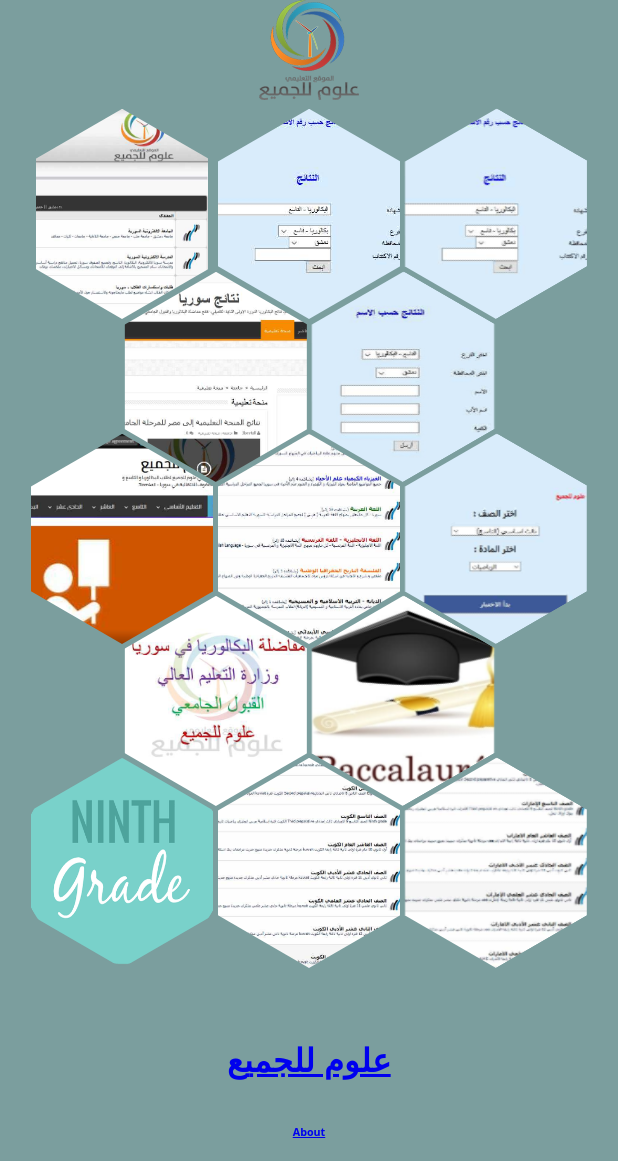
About (309, 1132)
